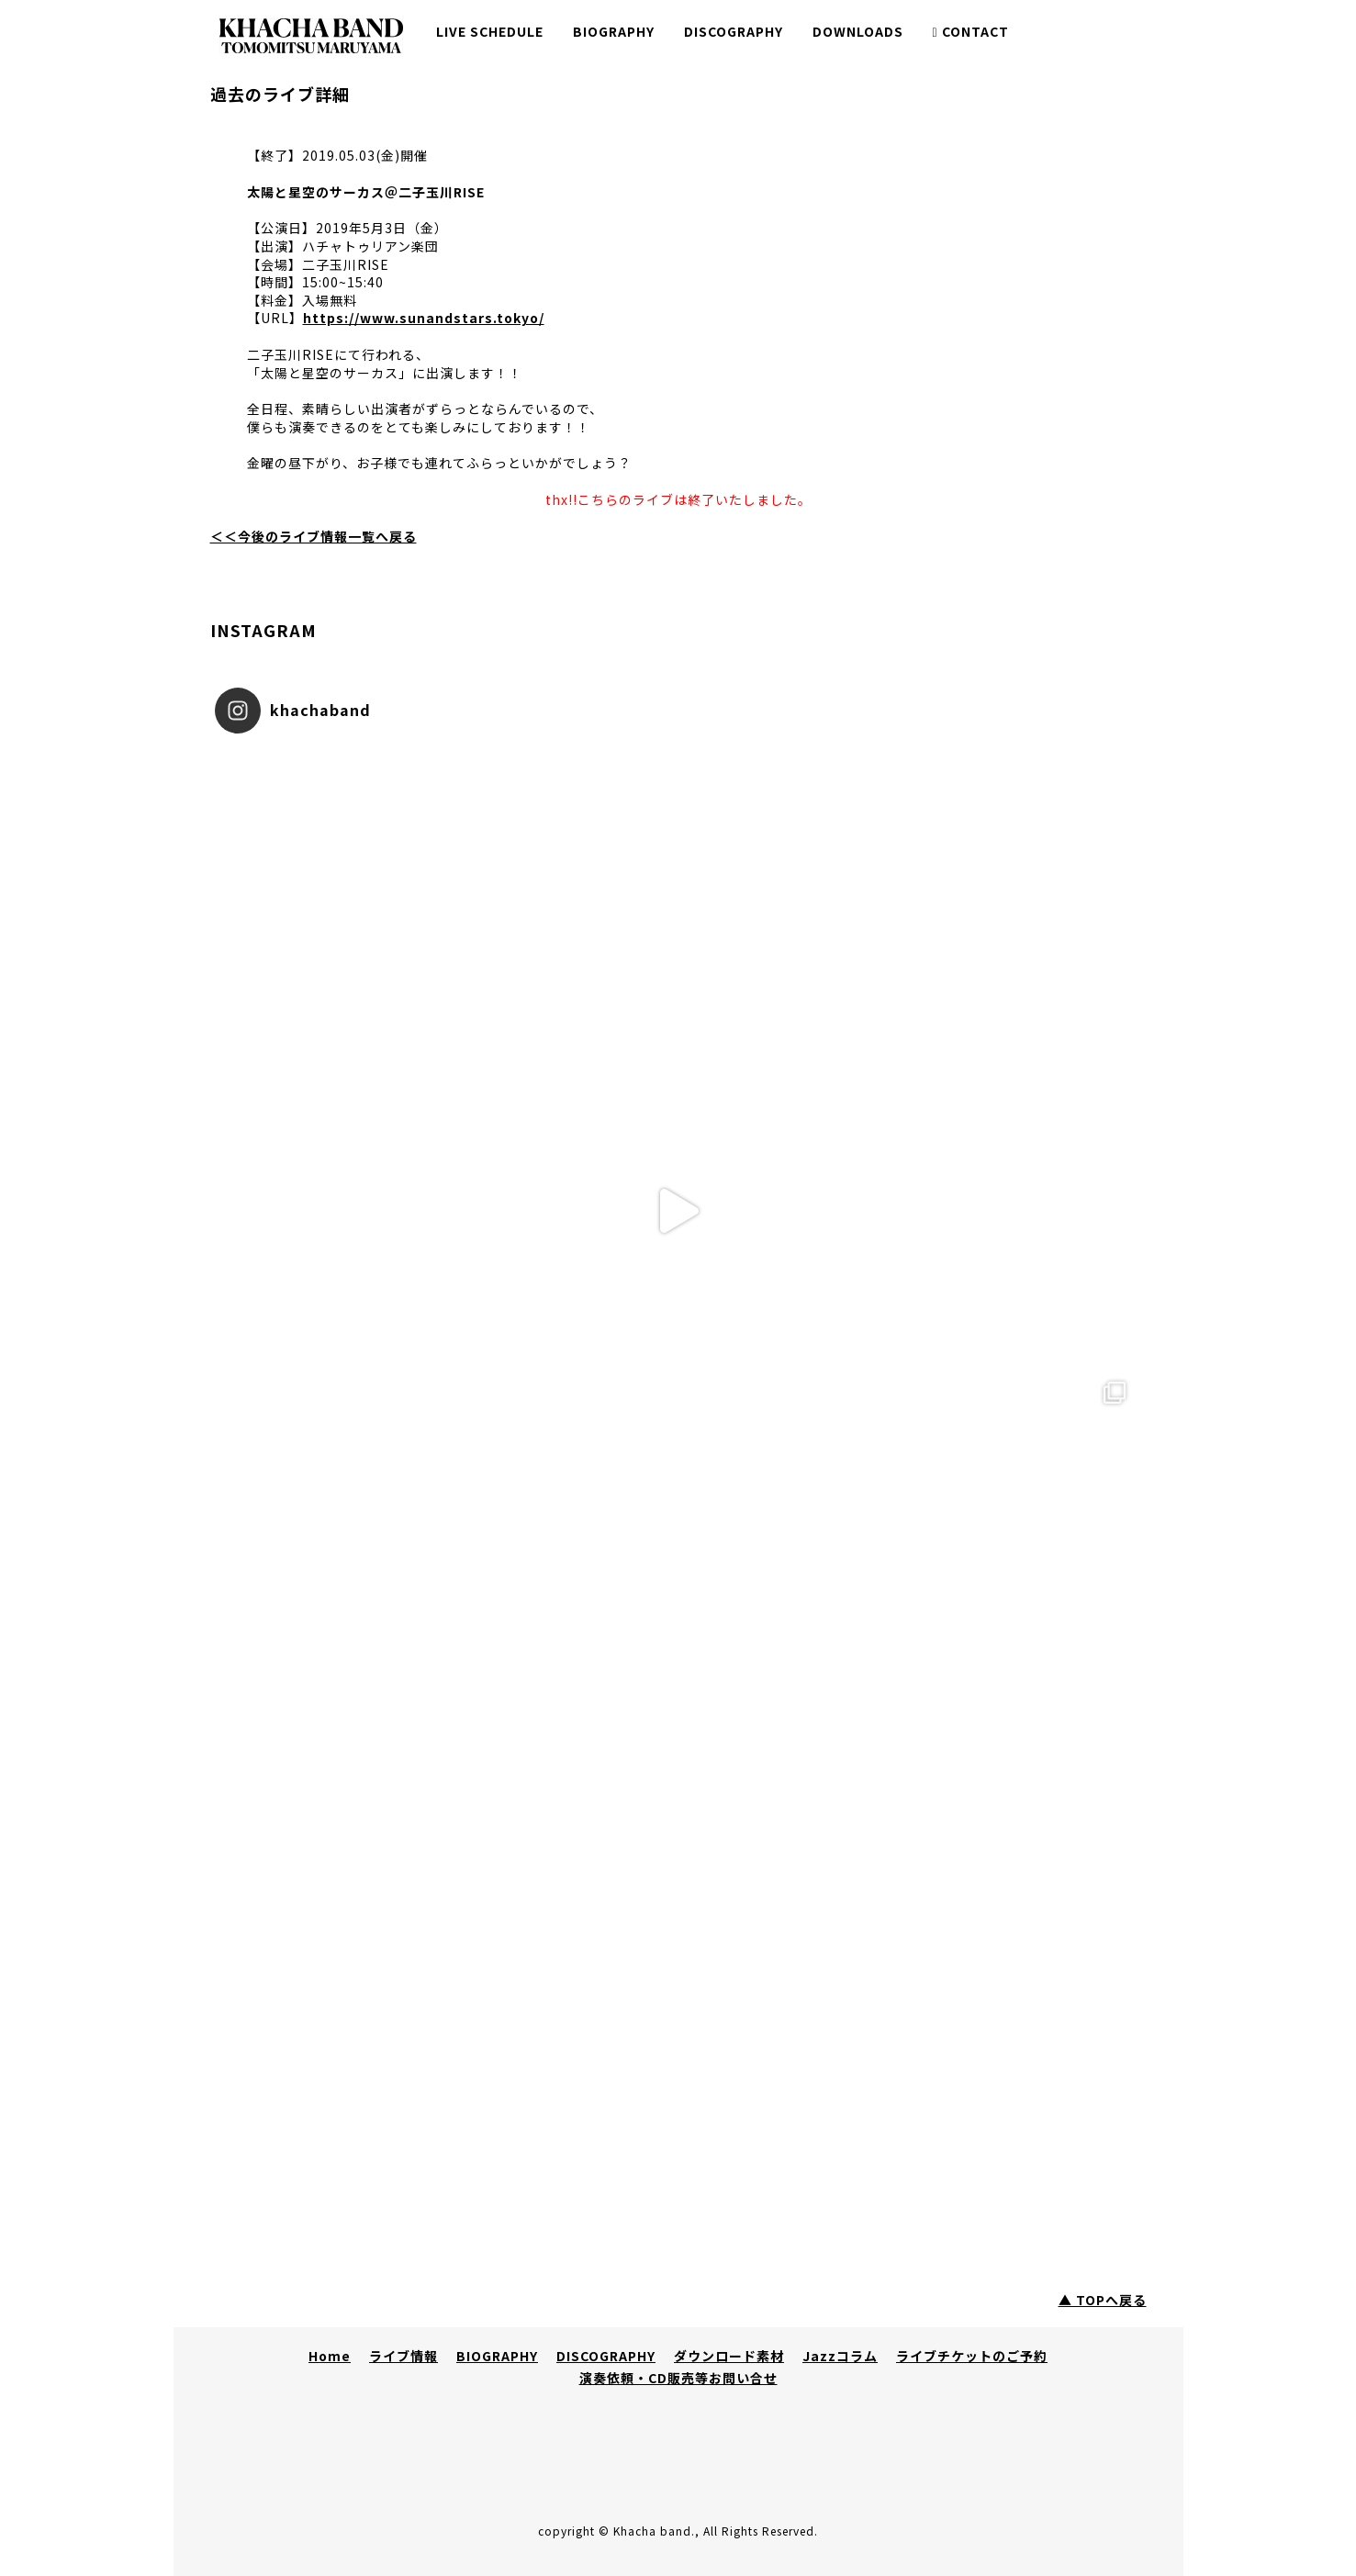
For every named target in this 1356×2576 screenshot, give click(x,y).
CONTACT (971, 31)
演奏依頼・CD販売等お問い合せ (678, 2378)
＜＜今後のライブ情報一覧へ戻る (313, 536)
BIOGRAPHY (614, 31)
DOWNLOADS (857, 31)
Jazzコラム (840, 2355)
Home (329, 2355)
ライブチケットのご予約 (972, 2355)
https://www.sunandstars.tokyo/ (423, 317)
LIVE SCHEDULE (490, 31)
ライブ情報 (403, 2355)
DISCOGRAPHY (733, 31)
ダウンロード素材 (729, 2355)
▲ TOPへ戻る (1103, 2299)
